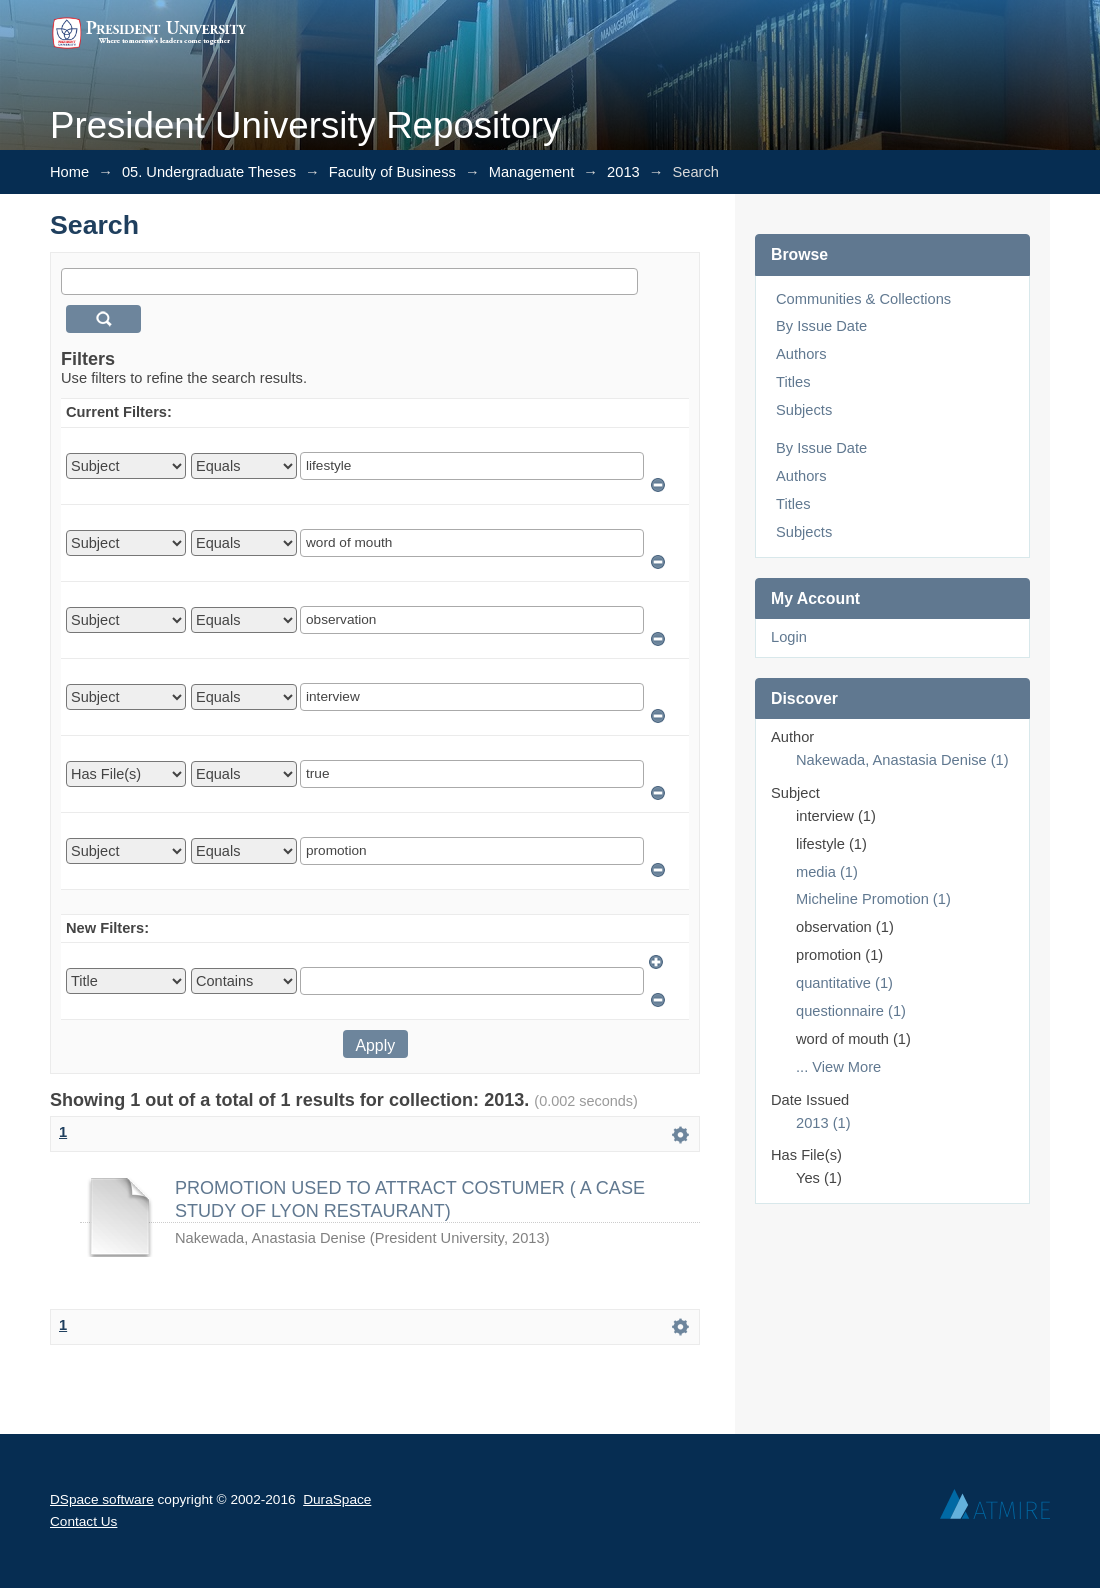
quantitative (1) (844, 983)
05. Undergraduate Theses (209, 172)
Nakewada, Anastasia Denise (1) (902, 760)
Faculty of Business (392, 172)
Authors (801, 354)
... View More (838, 1067)
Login (789, 637)
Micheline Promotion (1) (873, 899)
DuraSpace (337, 1499)
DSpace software (102, 1499)
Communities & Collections (863, 299)
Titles (793, 382)
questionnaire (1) (851, 1011)
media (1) (827, 872)
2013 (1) (823, 1123)
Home (69, 172)
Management (532, 172)
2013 (623, 172)
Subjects (804, 410)
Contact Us (83, 1521)
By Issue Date (821, 326)
